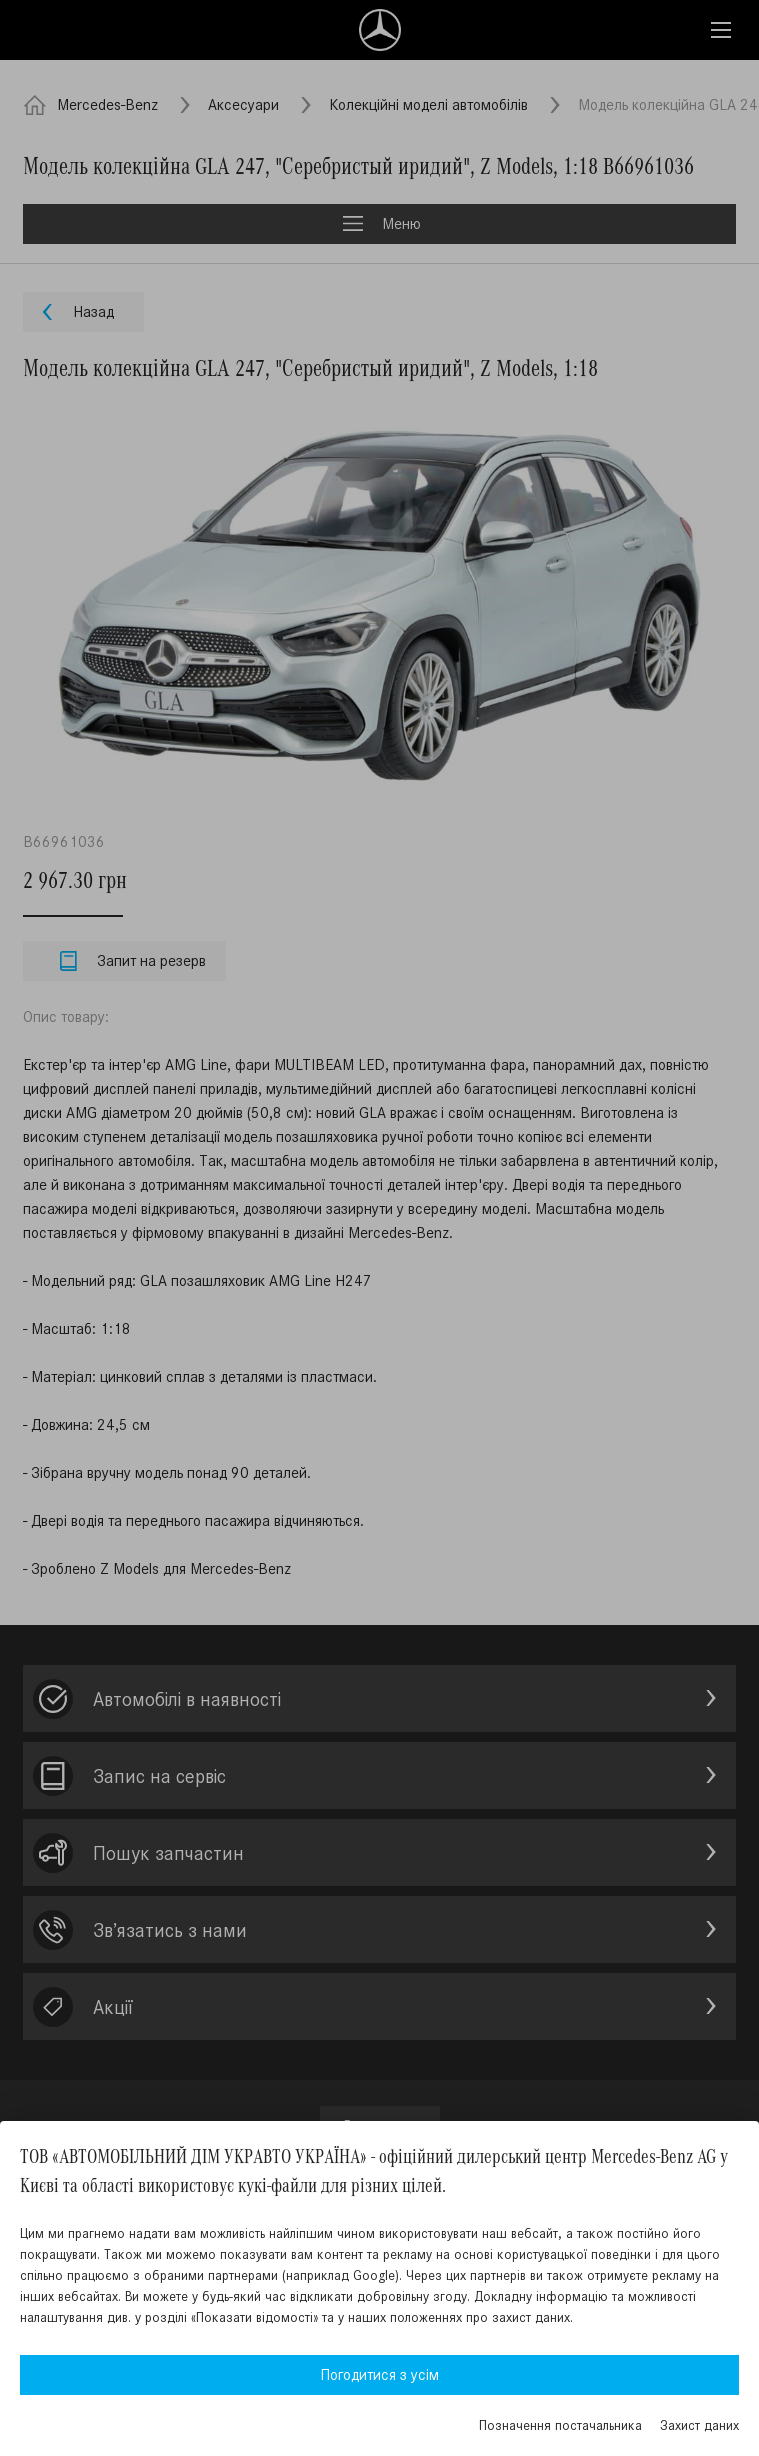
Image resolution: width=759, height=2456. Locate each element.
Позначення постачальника (560, 2425)
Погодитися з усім (379, 2374)
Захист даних (699, 2425)
